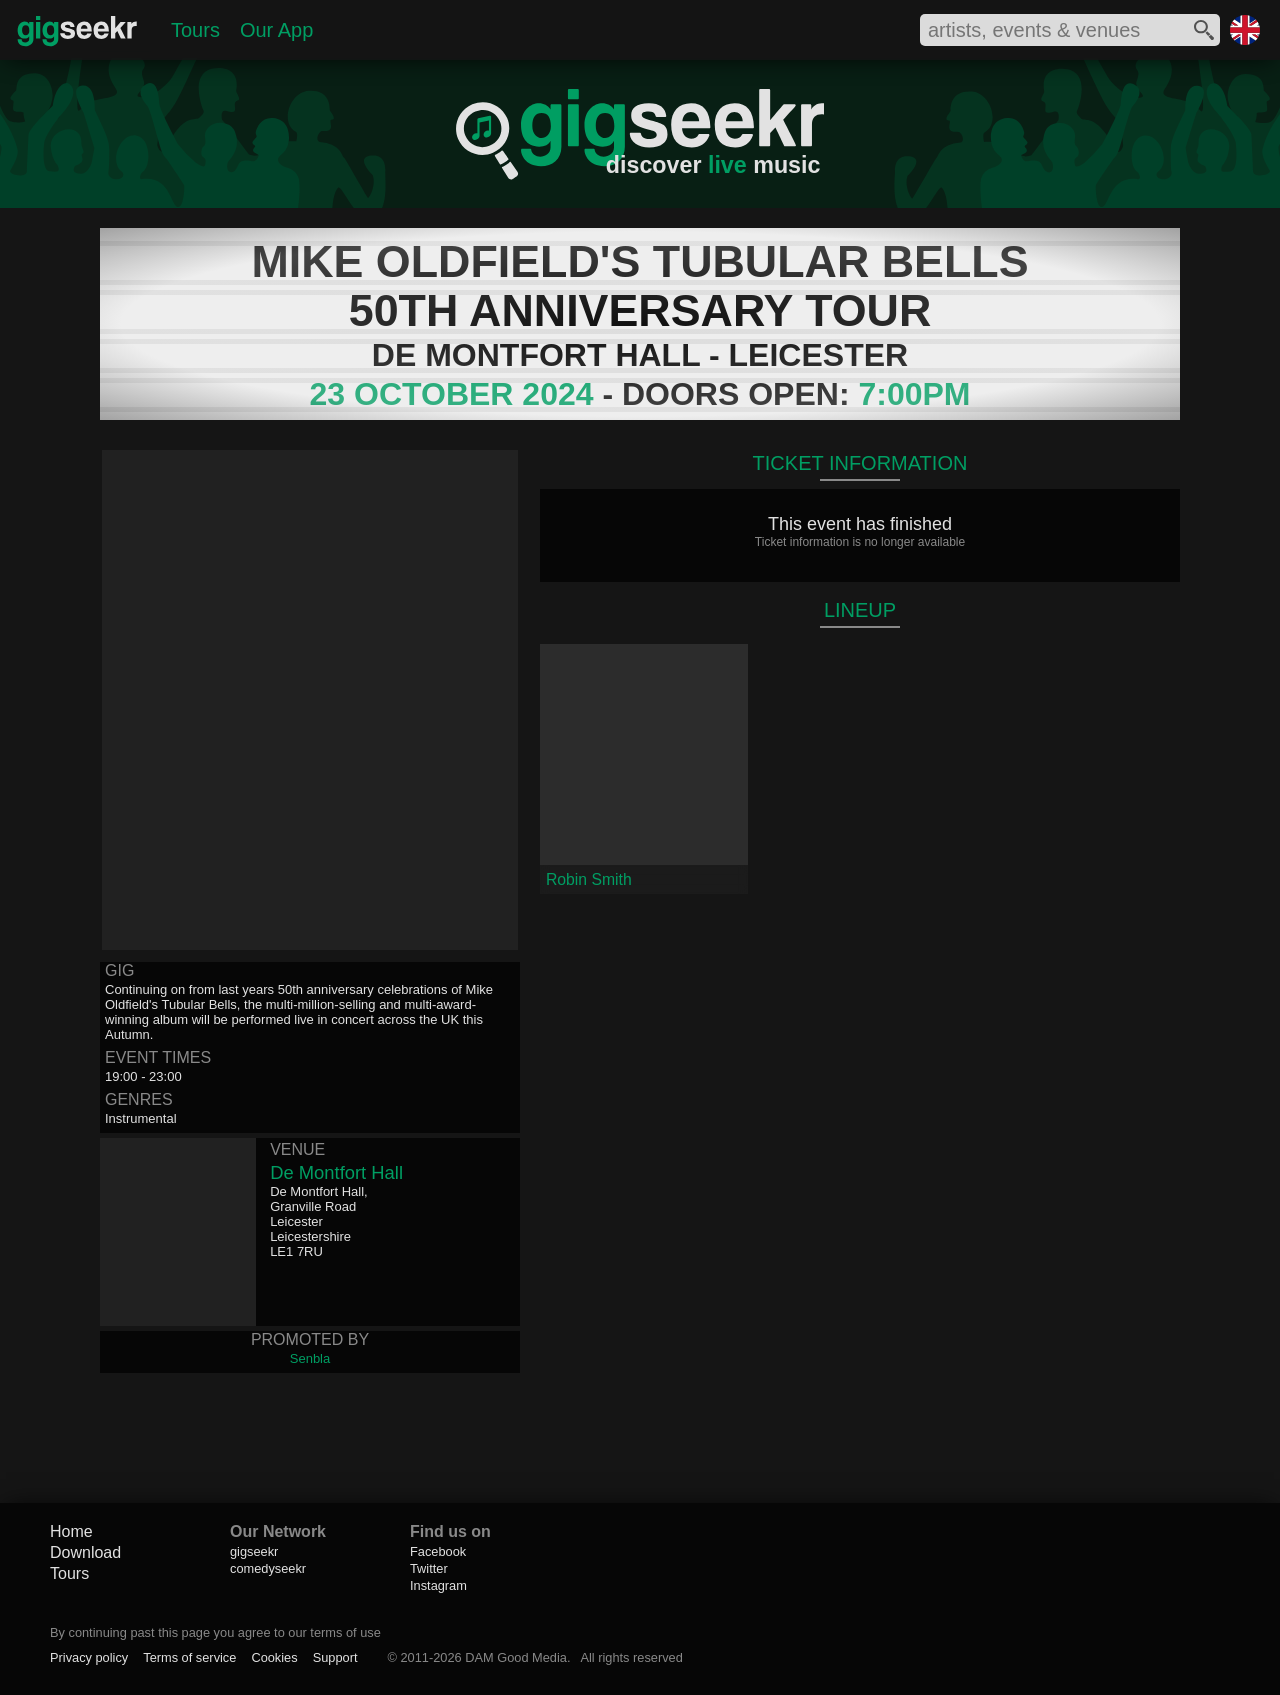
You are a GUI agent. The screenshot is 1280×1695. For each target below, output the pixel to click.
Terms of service (189, 1657)
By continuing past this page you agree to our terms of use (215, 1632)
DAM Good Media (516, 1657)
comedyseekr (268, 1568)
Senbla (310, 1358)
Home (71, 1531)
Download (85, 1552)
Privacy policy (89, 1657)
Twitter (429, 1568)
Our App (276, 30)
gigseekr (254, 1551)
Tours (195, 30)
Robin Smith (589, 879)
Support (335, 1657)
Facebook (438, 1551)
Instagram (438, 1585)
